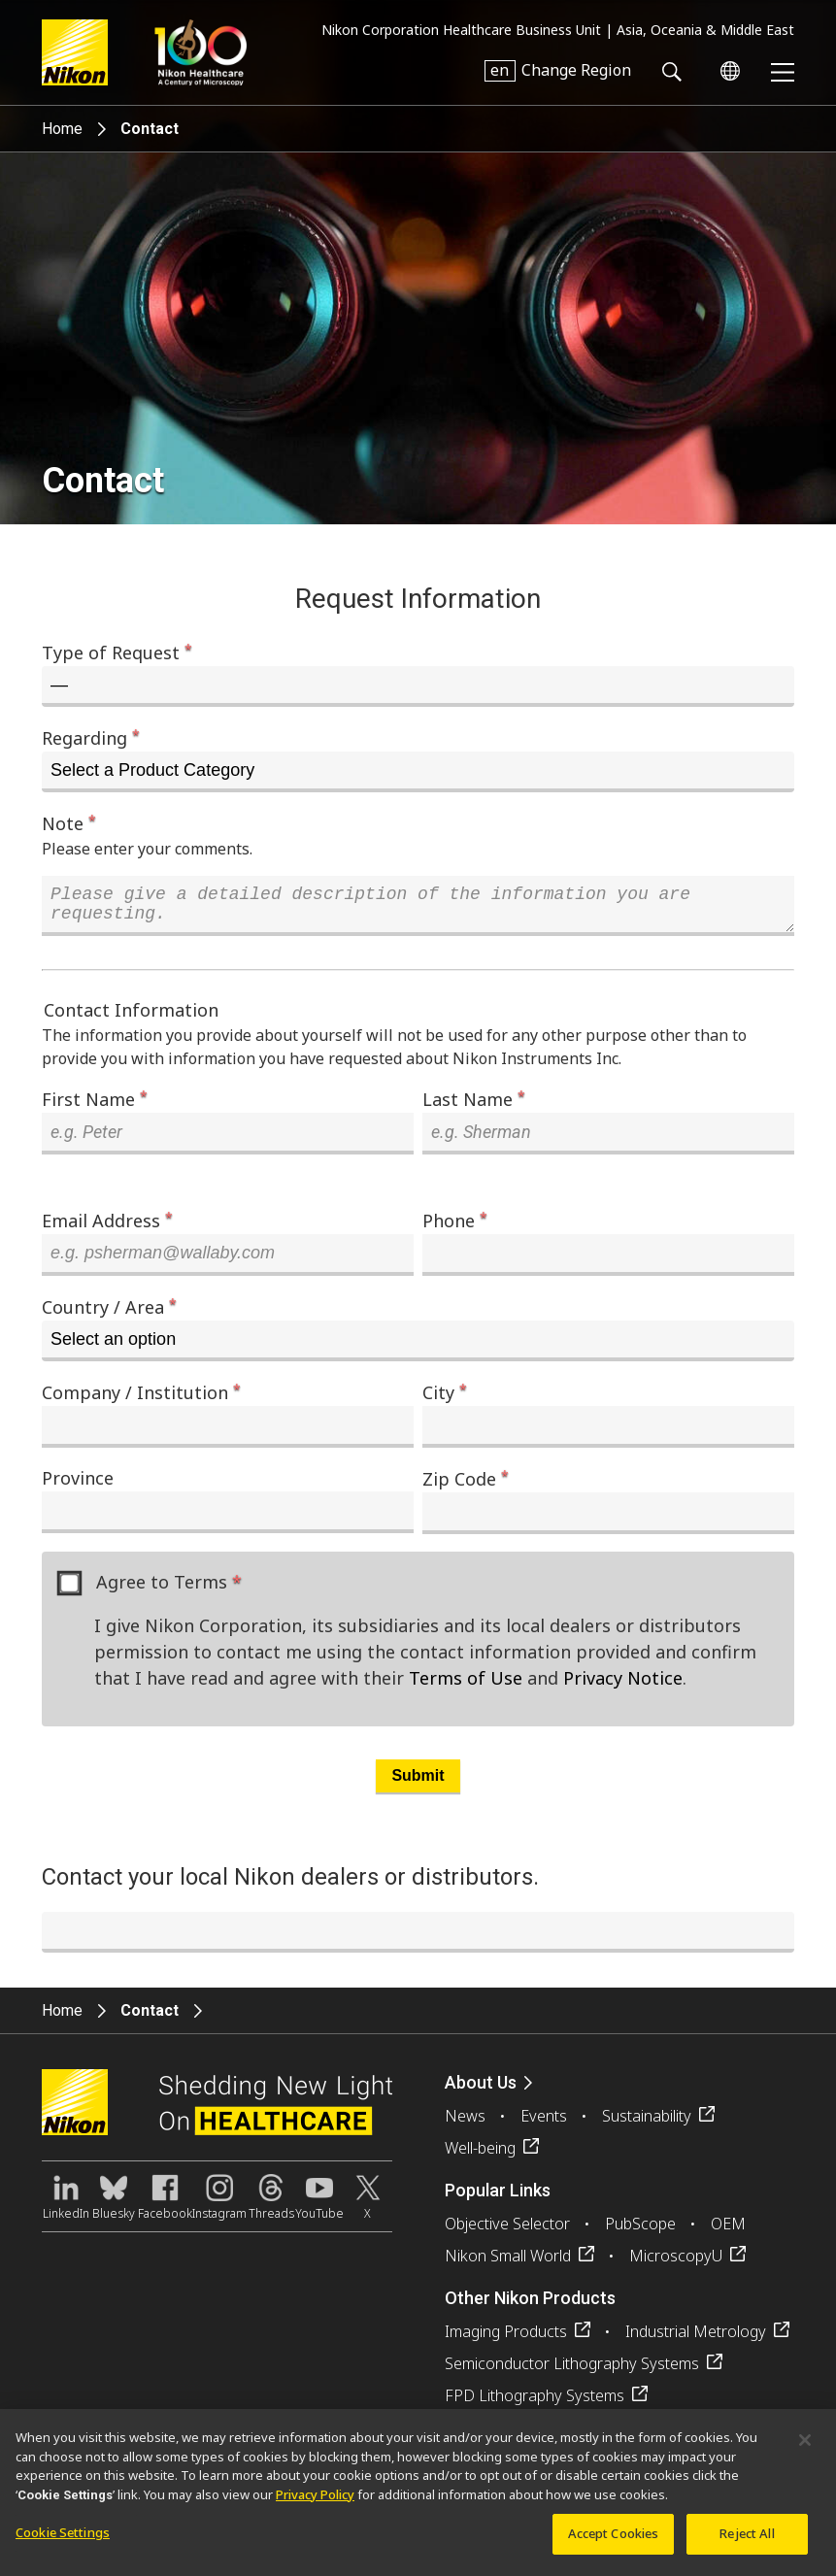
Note (69, 822)
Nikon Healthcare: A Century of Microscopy (200, 52)
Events (543, 2123)
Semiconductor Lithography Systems (572, 2371)
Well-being (480, 2155)
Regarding (91, 737)
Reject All (746, 2542)
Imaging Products (506, 2339)
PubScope (640, 2231)
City (444, 1399)
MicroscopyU (675, 2263)
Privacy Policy (315, 2502)
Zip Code (465, 1485)
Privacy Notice (623, 1685)
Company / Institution (141, 1399)
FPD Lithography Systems (534, 2403)
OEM (728, 2231)
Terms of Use (465, 1685)
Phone (454, 1227)
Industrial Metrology (695, 2339)
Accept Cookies (613, 2542)
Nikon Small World (508, 2263)
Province (78, 1485)
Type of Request (117, 651)
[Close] (805, 2448)
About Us (481, 2090)
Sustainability (646, 2123)
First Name (95, 1106)
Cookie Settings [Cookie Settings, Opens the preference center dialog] (63, 2541)
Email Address (107, 1227)
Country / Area (109, 1313)
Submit (417, 1783)
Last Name (473, 1106)
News (465, 2123)
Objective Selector (507, 2231)
